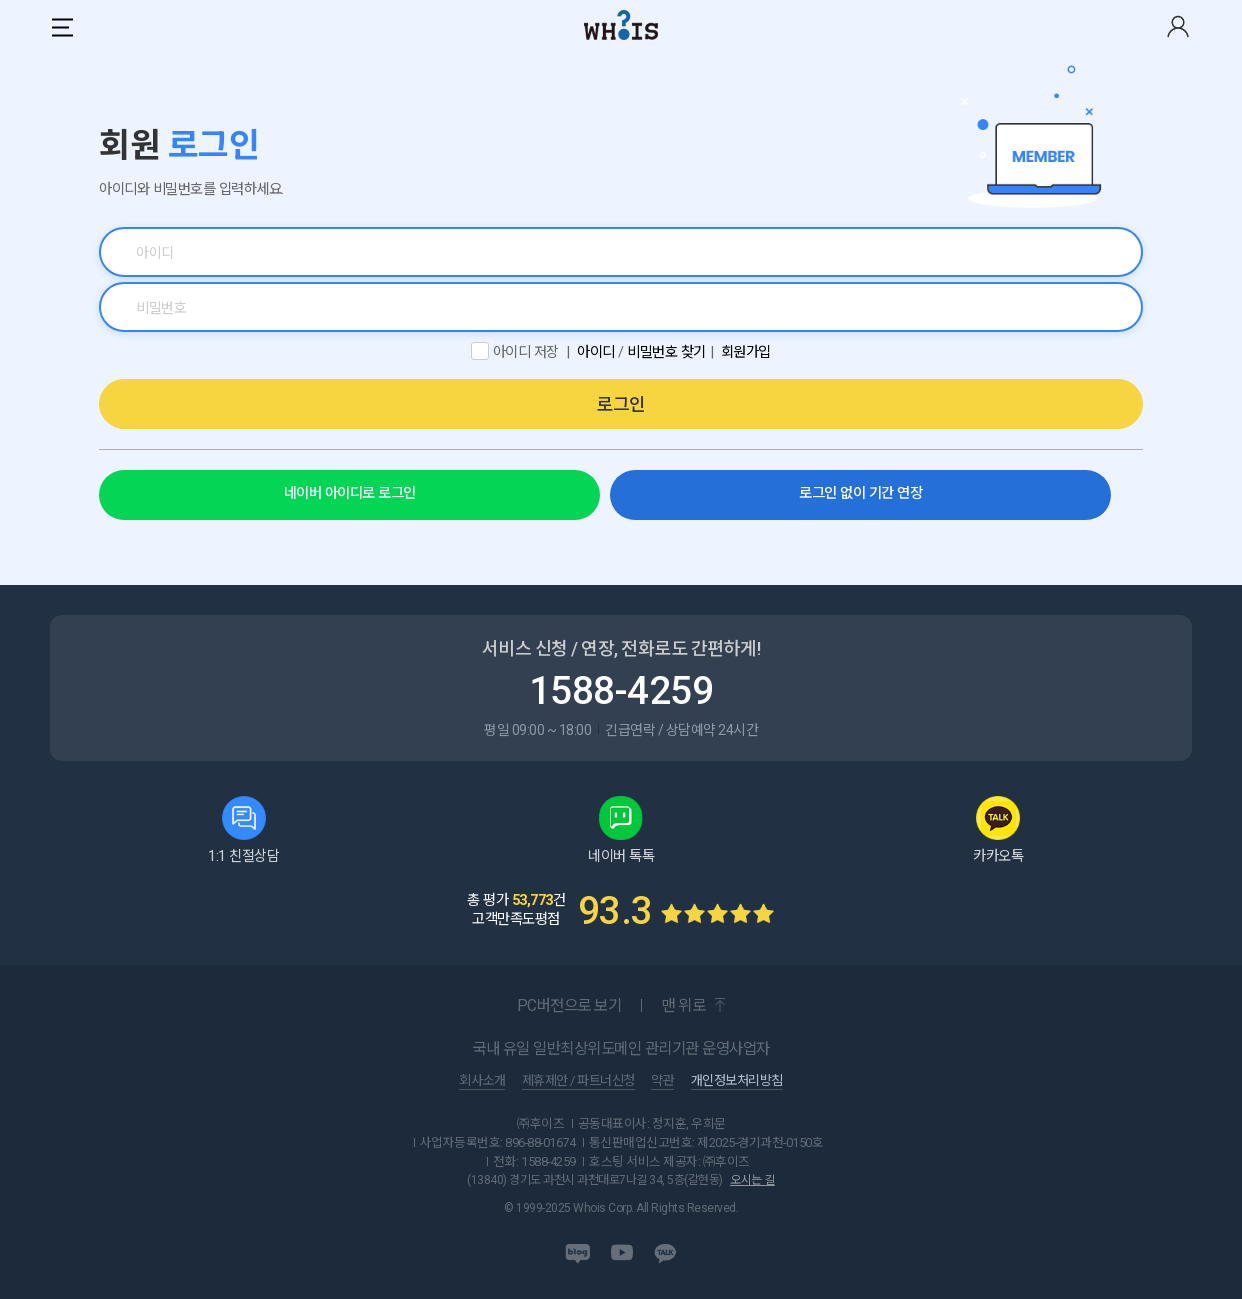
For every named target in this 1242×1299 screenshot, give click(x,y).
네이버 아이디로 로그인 (350, 493)
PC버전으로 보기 (569, 1006)
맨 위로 (683, 1006)
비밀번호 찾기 (666, 352)
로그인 (621, 404)
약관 (662, 1081)
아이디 (596, 352)
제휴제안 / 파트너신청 (578, 1081)
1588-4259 (621, 690)
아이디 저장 (526, 352)
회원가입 (746, 352)
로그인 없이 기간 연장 (860, 493)
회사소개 (482, 1081)
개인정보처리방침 (737, 1081)
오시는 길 (752, 1180)
